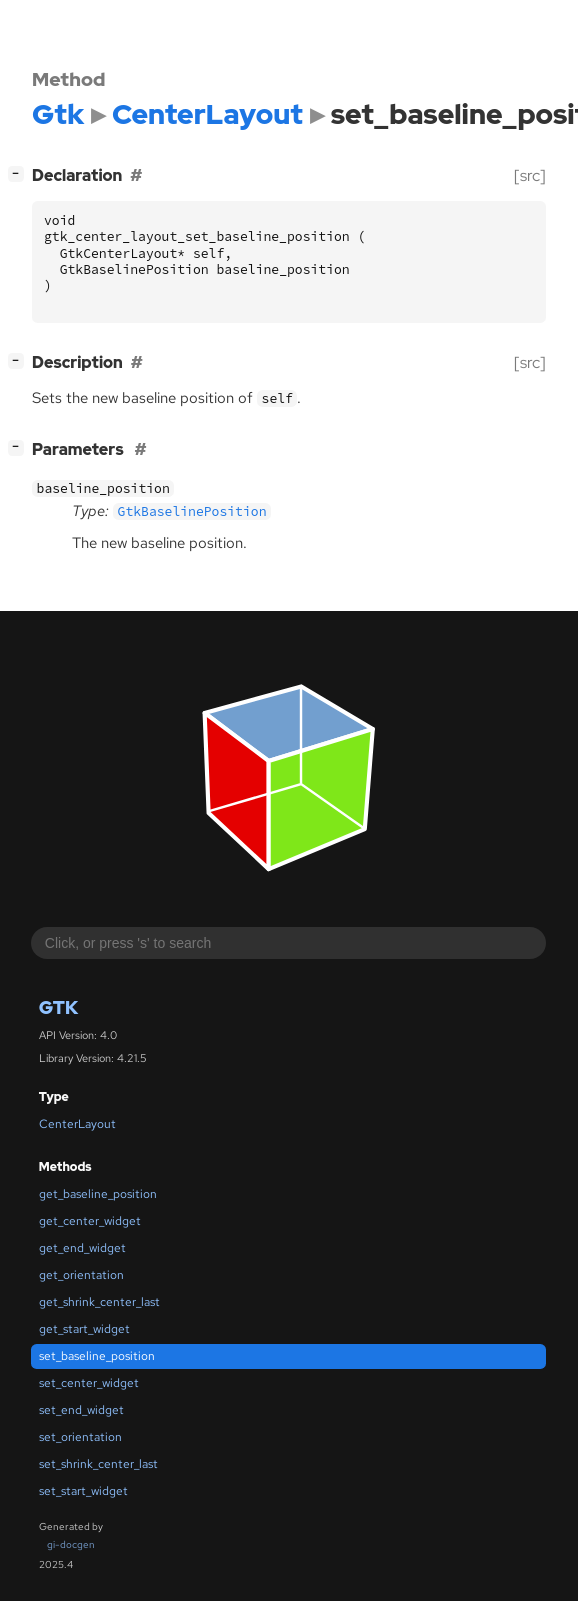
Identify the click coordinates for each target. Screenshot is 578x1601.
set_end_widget (81, 1410)
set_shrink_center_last (98, 1464)
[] (20, 173)
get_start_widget (84, 1329)
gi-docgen (71, 1544)
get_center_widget (90, 1221)
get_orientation (81, 1275)
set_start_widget (83, 1491)
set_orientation (80, 1437)
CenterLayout (77, 1124)
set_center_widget (89, 1383)
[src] (530, 175)
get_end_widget (82, 1248)
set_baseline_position (97, 1356)
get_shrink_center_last (99, 1302)
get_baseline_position (98, 1194)
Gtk (58, 1007)
